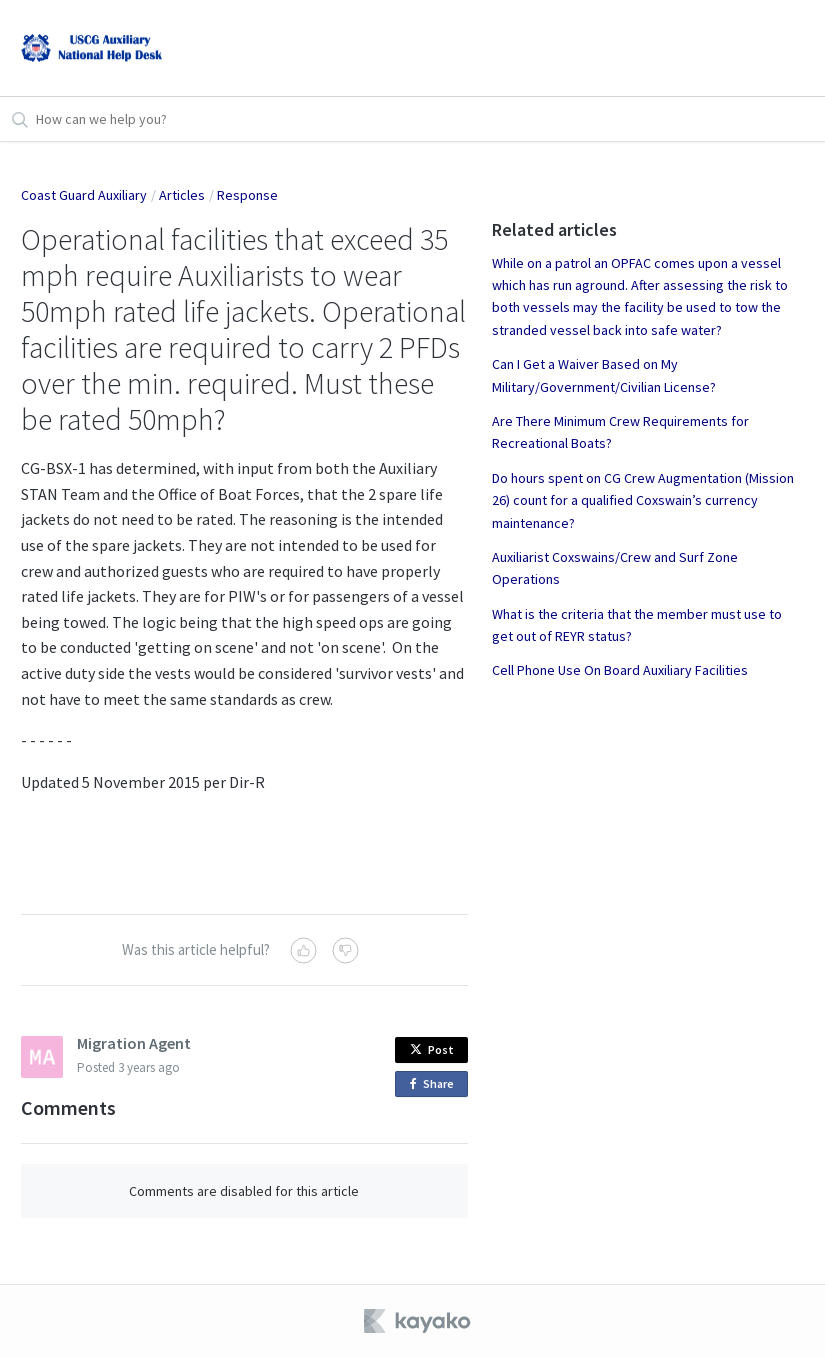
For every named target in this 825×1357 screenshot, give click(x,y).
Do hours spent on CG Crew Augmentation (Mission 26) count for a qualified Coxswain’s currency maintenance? (643, 500)
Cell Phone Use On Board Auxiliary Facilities (620, 670)
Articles (182, 195)
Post (432, 1049)
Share (435, 1084)
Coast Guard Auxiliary (84, 195)
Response (247, 195)
